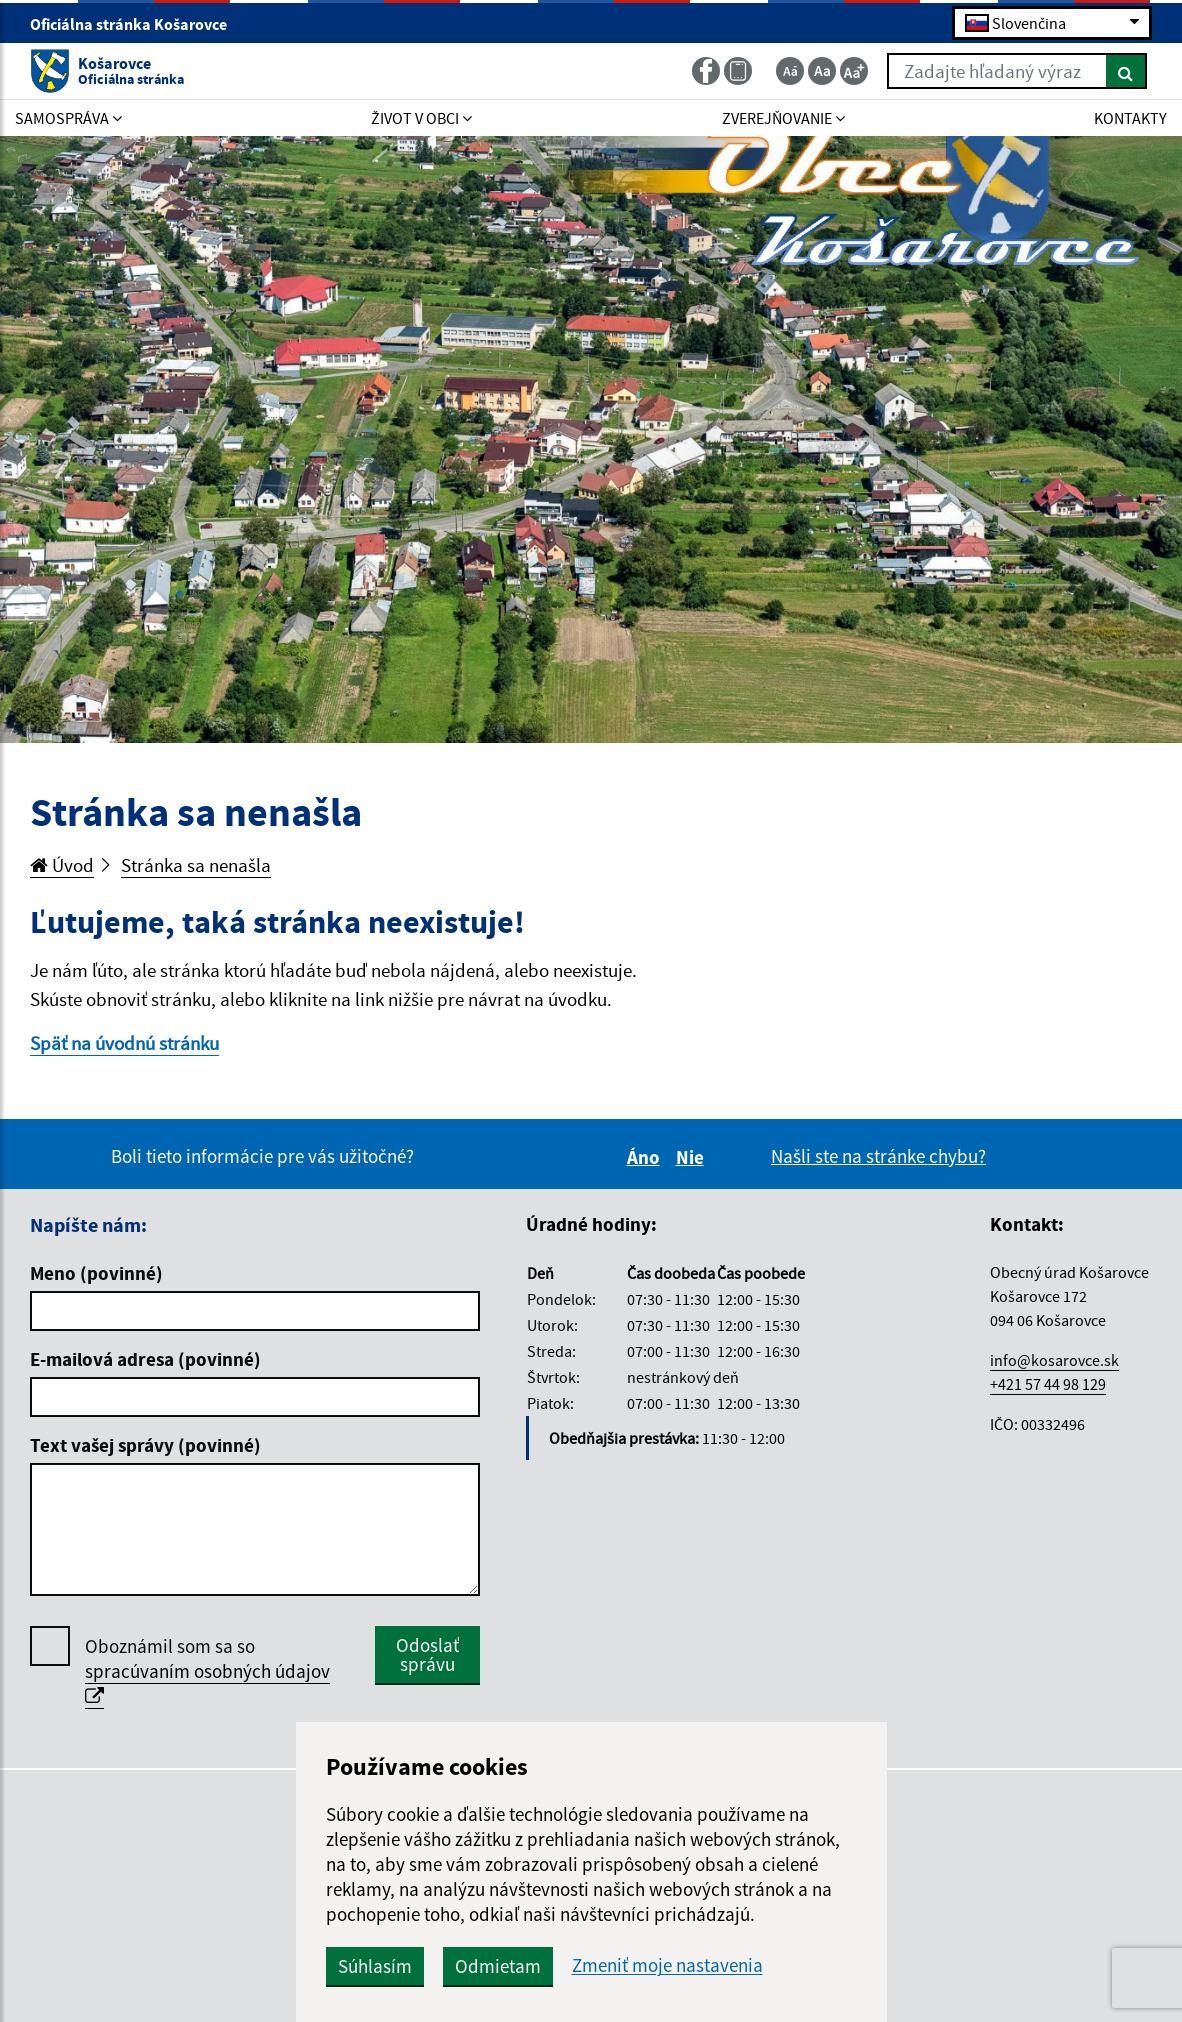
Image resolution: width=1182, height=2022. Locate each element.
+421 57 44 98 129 (1048, 1384)
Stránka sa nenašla (196, 865)
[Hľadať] (1126, 71)
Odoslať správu (427, 1654)
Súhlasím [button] (375, 1966)
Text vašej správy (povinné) (145, 1445)
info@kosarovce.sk (1054, 1360)
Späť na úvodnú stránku (124, 1043)
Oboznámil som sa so (207, 1671)
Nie (693, 1157)
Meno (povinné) (96, 1273)
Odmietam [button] (498, 1966)
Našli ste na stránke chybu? (878, 1156)
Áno (646, 1157)
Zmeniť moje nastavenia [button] (667, 1965)
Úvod (62, 865)
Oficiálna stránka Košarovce (137, 24)
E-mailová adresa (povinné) (145, 1359)
